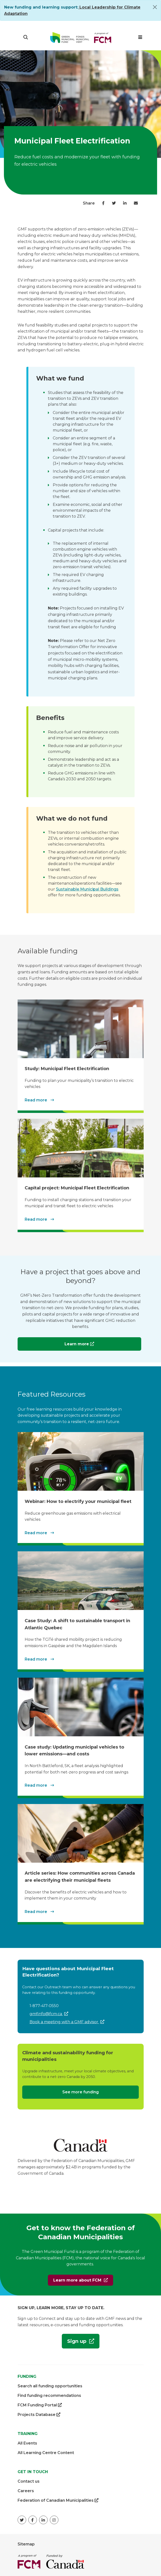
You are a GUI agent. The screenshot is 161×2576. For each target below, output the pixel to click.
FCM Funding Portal (40, 2405)
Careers (26, 2491)
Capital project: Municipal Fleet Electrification (77, 1187)
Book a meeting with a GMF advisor (64, 2022)
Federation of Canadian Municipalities (58, 2500)
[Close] (155, 7)
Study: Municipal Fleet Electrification (67, 1068)
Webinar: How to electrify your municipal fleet (78, 1501)
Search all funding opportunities (50, 2386)
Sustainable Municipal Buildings (87, 889)
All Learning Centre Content (46, 2452)
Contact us (29, 2481)
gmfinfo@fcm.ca (46, 2013)
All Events (27, 2443)
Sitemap (26, 2544)
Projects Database (39, 2415)
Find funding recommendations (49, 2395)
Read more (36, 1100)
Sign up (75, 2342)
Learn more (76, 1344)
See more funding (80, 2092)
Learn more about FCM (75, 2281)
